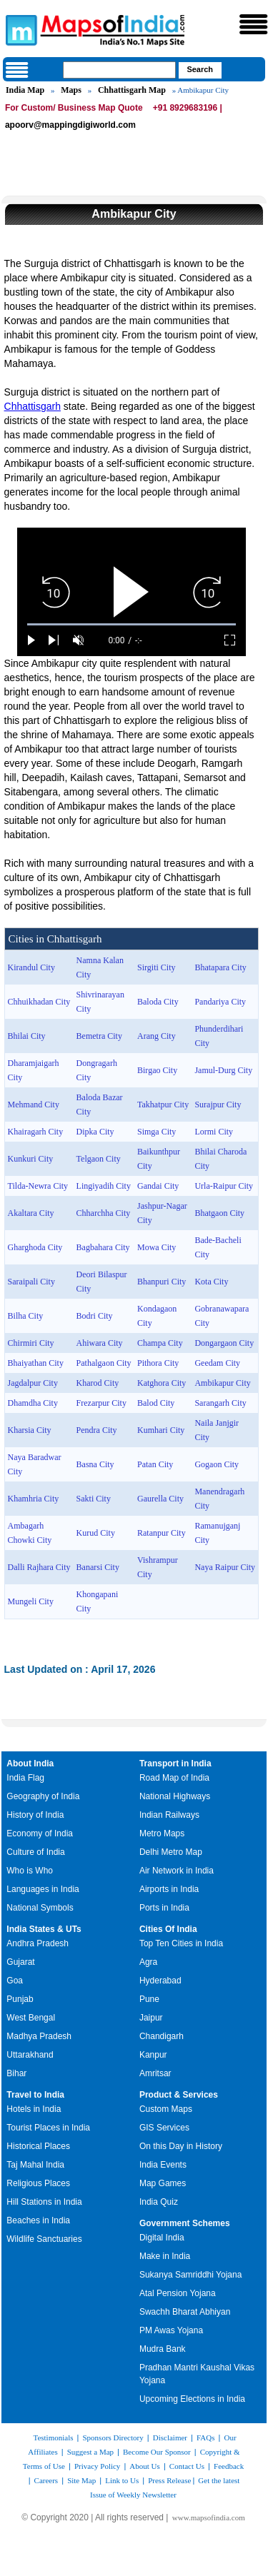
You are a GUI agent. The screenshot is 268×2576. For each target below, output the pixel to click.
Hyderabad (160, 1981)
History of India (35, 1815)
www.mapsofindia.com (208, 2517)
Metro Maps (161, 1833)
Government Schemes (184, 2223)
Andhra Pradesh (37, 1943)
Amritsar (155, 2073)
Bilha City (26, 1316)
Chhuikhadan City (39, 1002)
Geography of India (42, 1796)
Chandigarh (161, 2036)
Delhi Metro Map (170, 1852)
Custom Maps (165, 2109)
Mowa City (156, 1247)
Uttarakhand (29, 2055)
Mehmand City (33, 1105)
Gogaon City (216, 1464)
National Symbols (39, 1908)
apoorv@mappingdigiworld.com (70, 125)
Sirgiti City (156, 967)
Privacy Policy (97, 2466)
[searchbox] (119, 70)
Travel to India (35, 2095)
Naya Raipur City (224, 1567)
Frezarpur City (101, 1403)
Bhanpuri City (161, 1282)
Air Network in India (176, 1871)
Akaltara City (31, 1213)
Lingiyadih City (103, 1186)
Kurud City (95, 1533)
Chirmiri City (31, 1343)
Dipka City (95, 1132)
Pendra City (96, 1430)
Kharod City (97, 1383)
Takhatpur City (163, 1105)
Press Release (169, 2480)
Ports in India (164, 1908)
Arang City (156, 1036)
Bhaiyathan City (36, 1363)
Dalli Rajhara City (39, 1567)
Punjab (19, 1999)
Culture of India (35, 1852)
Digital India (161, 2238)
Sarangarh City (220, 1403)
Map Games (162, 2183)
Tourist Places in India (48, 2128)
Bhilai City (27, 1036)
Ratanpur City (161, 1533)
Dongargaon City (224, 1343)
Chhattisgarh (32, 406)
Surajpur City (217, 1105)
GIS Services (164, 2128)
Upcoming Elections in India (192, 2399)
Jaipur (151, 2018)
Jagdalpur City (33, 1383)
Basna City (95, 1464)
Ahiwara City (99, 1343)
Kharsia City (29, 1430)
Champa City (160, 1343)
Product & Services (178, 2095)
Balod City (155, 1403)
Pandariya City (220, 1002)
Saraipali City (31, 1282)
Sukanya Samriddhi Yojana (190, 2275)
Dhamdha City (33, 1403)
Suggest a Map (90, 2451)
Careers (46, 2480)
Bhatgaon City (219, 1213)
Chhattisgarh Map (132, 90)
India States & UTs (43, 1929)
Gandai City (158, 1186)
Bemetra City (99, 1036)
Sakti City (93, 1499)
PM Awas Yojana (171, 2330)
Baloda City (158, 1002)
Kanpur (153, 2055)
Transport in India (175, 1764)
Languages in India (42, 1889)
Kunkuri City (31, 1159)
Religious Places (38, 2183)
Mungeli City (31, 1601)
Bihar (16, 2073)
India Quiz (158, 2202)
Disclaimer (170, 2437)
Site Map (81, 2480)
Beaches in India (38, 2220)
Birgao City (157, 1070)
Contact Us (186, 2466)
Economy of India (39, 1833)
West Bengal (30, 2018)
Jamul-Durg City (223, 1070)
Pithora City (158, 1363)
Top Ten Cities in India (181, 1943)
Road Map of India (174, 1778)
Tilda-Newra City (38, 1186)
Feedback (229, 2466)
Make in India (164, 2256)
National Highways (174, 1796)
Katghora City (161, 1383)
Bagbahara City (103, 1247)
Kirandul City (31, 967)
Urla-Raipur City (223, 1186)
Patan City (155, 1464)
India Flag (25, 1778)
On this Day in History (180, 2146)
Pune (149, 1999)
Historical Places (38, 2146)
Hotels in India (33, 2109)
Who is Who (29, 1871)
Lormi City (213, 1132)
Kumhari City (160, 1430)
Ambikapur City (222, 1383)
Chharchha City (103, 1213)
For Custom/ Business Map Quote (74, 108)
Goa (14, 1981)
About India (30, 1764)
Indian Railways (169, 1815)
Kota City (211, 1282)
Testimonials (53, 2437)
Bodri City (94, 1316)
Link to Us (122, 2480)
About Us (144, 2466)
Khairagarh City (36, 1132)
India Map (25, 90)
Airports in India (169, 1889)
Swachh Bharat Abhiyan (184, 2312)
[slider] (131, 624)
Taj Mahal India (35, 2165)
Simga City (156, 1132)
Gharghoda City (35, 1247)
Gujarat (20, 1962)
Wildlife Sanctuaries (43, 2239)
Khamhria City (33, 1499)
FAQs (205, 2437)
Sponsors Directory (112, 2437)
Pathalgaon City (103, 1363)
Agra (148, 1962)
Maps (71, 90)
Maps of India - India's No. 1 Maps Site (19, 29)
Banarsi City (97, 1567)
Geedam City (217, 1363)
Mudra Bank (162, 2349)
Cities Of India (168, 1929)
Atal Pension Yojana (177, 2293)
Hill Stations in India (43, 2202)
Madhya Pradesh (38, 2036)
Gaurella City (160, 1499)
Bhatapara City (220, 967)
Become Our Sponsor (157, 2451)
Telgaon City (98, 1159)
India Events (163, 2165)
